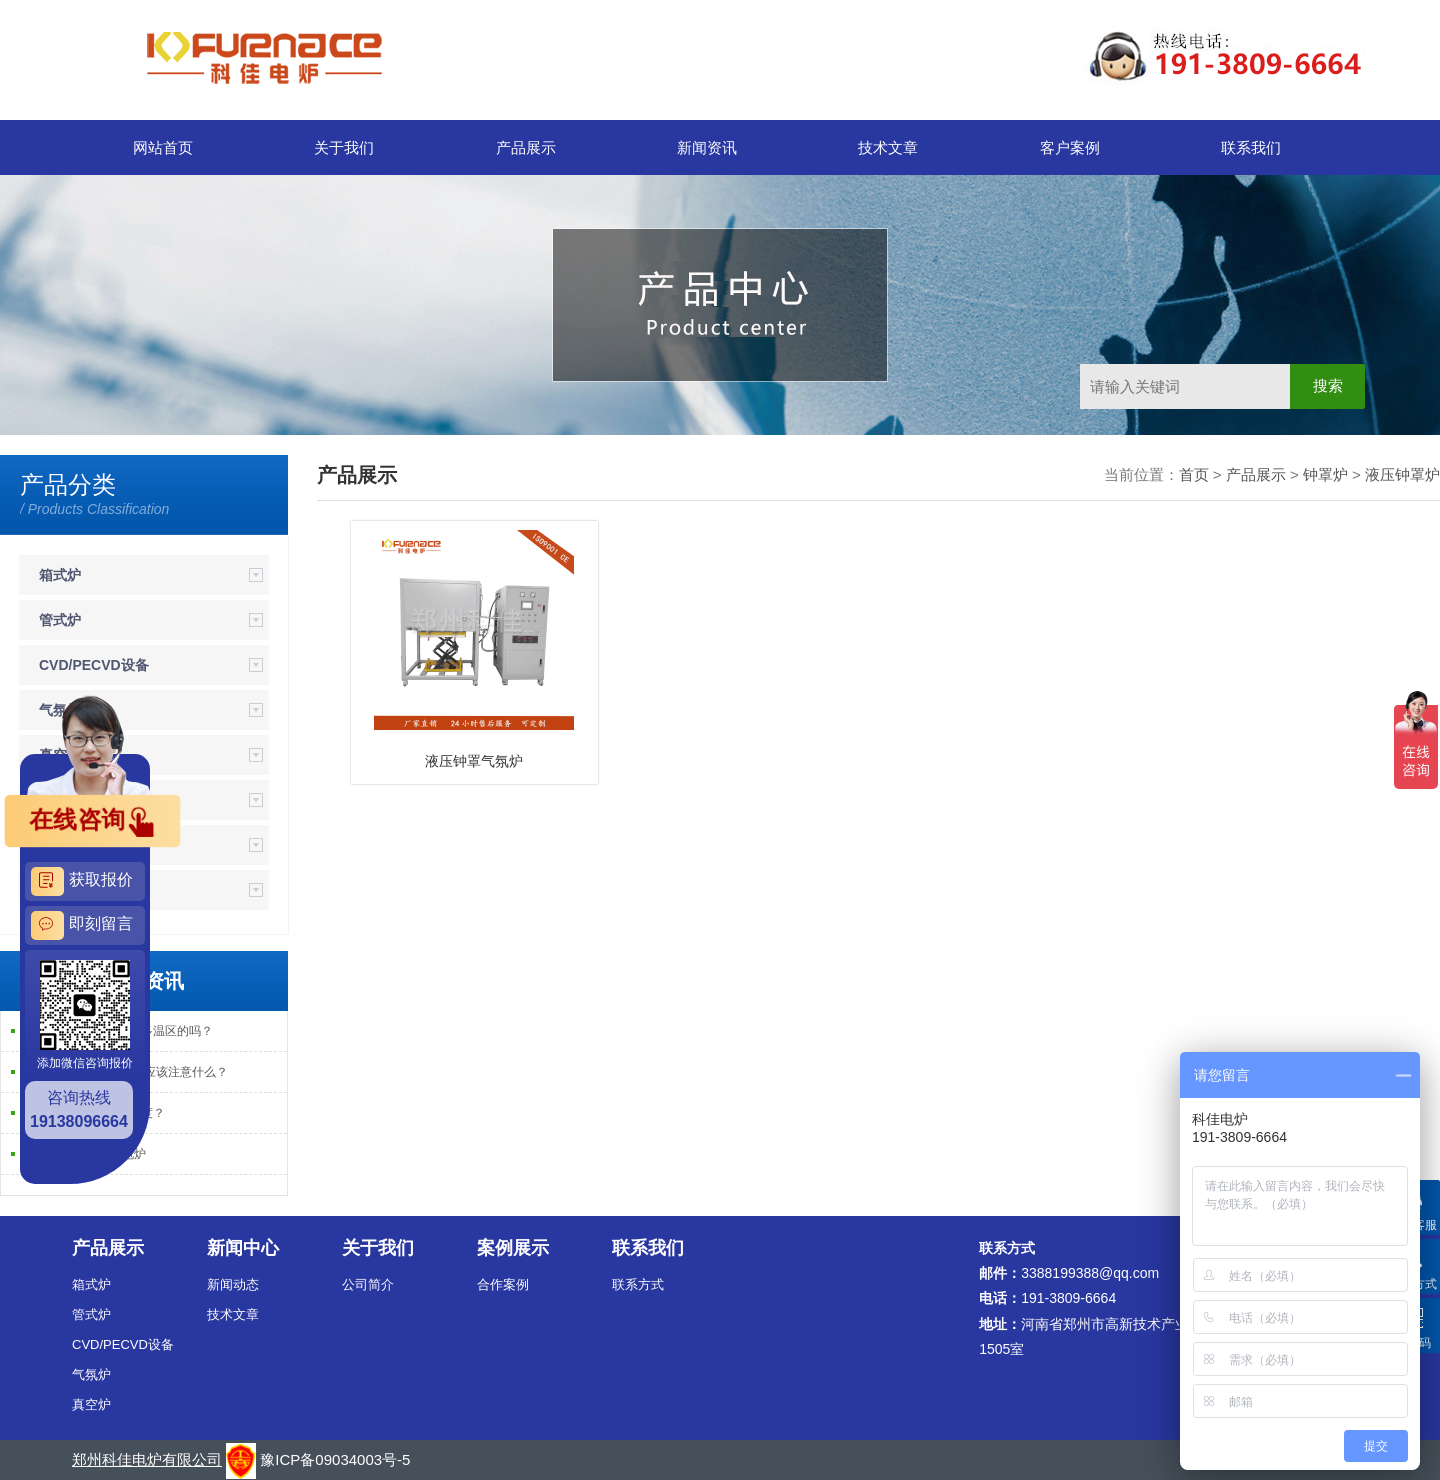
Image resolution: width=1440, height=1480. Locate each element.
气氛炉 (91, 1374)
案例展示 (513, 1248)
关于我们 (344, 147)
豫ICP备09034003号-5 (335, 1459)
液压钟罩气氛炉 (474, 761)
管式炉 (60, 620)
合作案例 (503, 1284)
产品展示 (526, 147)
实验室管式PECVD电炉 (83, 1154)
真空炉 (91, 1404)
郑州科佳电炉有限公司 (147, 1459)
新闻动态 (233, 1284)
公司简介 (368, 1284)
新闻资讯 (707, 147)
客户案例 (1070, 147)
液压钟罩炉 (1402, 474)
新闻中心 (243, 1248)
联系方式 (638, 1284)
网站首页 (163, 147)
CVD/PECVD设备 (94, 665)
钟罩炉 (1325, 474)
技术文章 (888, 147)
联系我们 (1251, 147)
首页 (1194, 474)
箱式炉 (60, 575)
